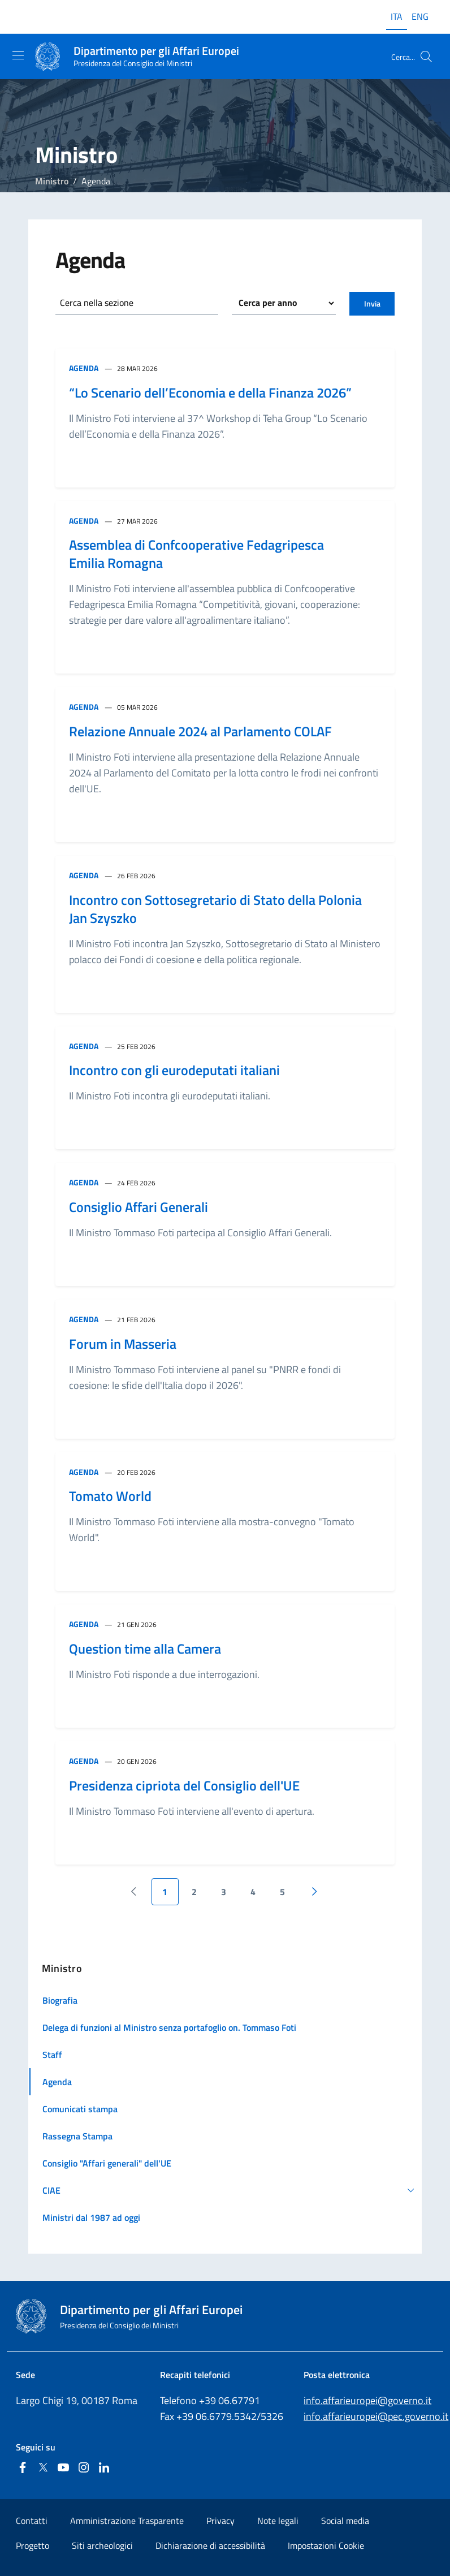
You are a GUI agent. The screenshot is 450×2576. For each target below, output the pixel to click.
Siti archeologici (102, 2545)
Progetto (32, 2545)
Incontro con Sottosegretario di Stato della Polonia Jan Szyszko (215, 909)
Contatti (31, 2520)
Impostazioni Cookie (326, 2545)
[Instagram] (83, 2468)
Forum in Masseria (122, 1344)
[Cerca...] (426, 56)
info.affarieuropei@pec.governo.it (376, 2416)
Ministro (51, 181)
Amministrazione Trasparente (127, 2520)
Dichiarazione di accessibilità (210, 2545)
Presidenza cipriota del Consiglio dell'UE (184, 1785)
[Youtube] (63, 2468)
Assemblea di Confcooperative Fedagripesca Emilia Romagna (196, 553)
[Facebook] (22, 2468)
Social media (345, 2520)
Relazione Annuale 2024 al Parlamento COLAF (200, 731)
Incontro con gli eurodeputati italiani (174, 1070)
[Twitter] (43, 2468)
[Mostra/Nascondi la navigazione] (18, 55)
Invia (372, 303)
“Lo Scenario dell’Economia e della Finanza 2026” (210, 392)
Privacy (220, 2520)
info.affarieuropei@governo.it (367, 2400)
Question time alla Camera (145, 1648)
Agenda (83, 368)
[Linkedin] (104, 2468)
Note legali (277, 2520)
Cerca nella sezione (96, 302)
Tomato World (110, 1496)
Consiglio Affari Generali (138, 1207)
